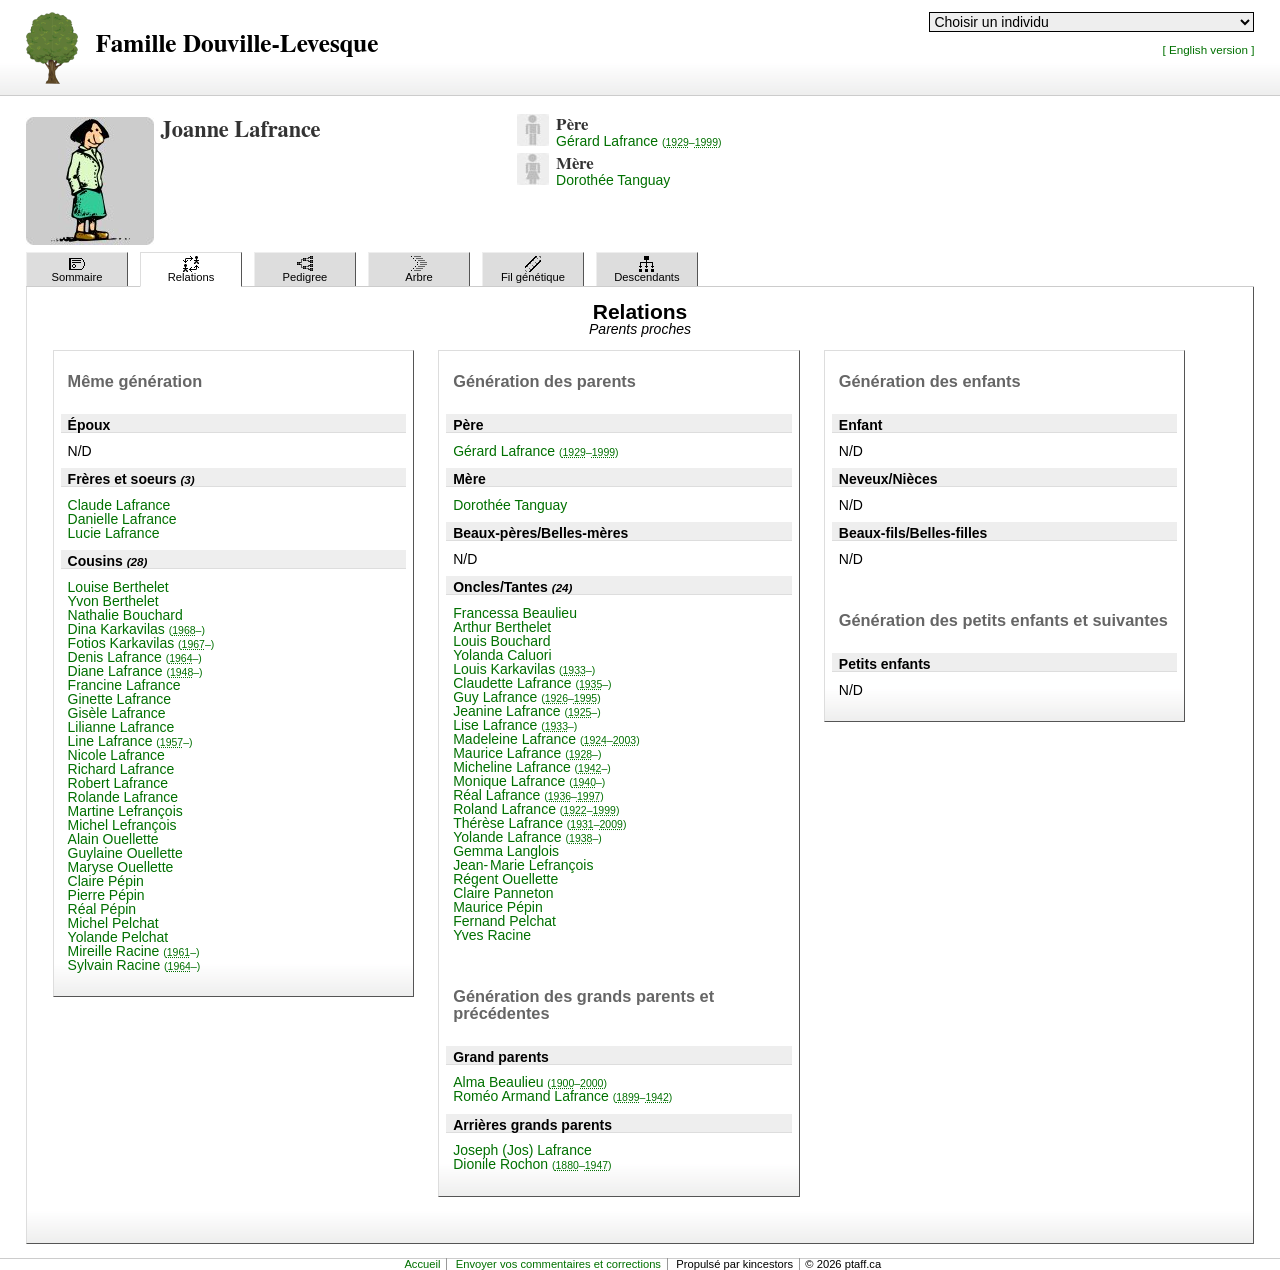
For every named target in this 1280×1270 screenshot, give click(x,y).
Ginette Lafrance (120, 699)
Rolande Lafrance (123, 797)
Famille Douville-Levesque (237, 44)
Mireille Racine (134, 951)
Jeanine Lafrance (527, 711)
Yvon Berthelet (113, 601)
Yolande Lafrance (527, 837)
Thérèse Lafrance (539, 823)
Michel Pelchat (113, 923)
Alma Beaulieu (530, 1082)
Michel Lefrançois (122, 825)
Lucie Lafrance (114, 533)
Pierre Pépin (106, 895)
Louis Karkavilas (524, 669)
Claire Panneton (503, 893)
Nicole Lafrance (116, 755)
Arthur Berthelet (502, 627)
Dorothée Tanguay (613, 180)
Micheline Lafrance (532, 767)
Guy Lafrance (527, 697)
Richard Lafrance (121, 769)
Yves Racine (492, 935)
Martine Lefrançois (125, 811)
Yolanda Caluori (502, 655)
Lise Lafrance (515, 725)
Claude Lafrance (119, 505)
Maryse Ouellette (121, 867)
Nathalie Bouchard (125, 615)
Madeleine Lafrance (546, 739)
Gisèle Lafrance (117, 713)
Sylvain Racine (134, 965)
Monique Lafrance (529, 781)
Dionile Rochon (532, 1164)
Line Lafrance (130, 741)
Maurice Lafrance (527, 753)
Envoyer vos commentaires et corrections (558, 1264)
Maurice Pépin (498, 907)
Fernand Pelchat (504, 921)
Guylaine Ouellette (125, 853)
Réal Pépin (102, 909)
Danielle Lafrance (122, 519)
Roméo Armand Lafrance (562, 1096)
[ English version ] (1208, 49)
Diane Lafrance (135, 671)
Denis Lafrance (135, 657)
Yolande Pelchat (118, 937)
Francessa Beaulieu (515, 613)
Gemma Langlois (506, 851)
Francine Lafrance (124, 685)
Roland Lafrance (536, 809)
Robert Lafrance (118, 783)
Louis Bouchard (501, 641)
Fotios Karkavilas (141, 643)
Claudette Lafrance (532, 683)
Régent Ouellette (505, 879)
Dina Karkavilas (136, 629)
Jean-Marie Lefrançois (523, 865)
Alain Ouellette (113, 839)
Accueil (422, 1264)
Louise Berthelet (118, 587)
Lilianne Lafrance (121, 727)
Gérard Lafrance (638, 141)
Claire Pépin (106, 881)
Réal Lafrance (528, 795)
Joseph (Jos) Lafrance (522, 1150)
